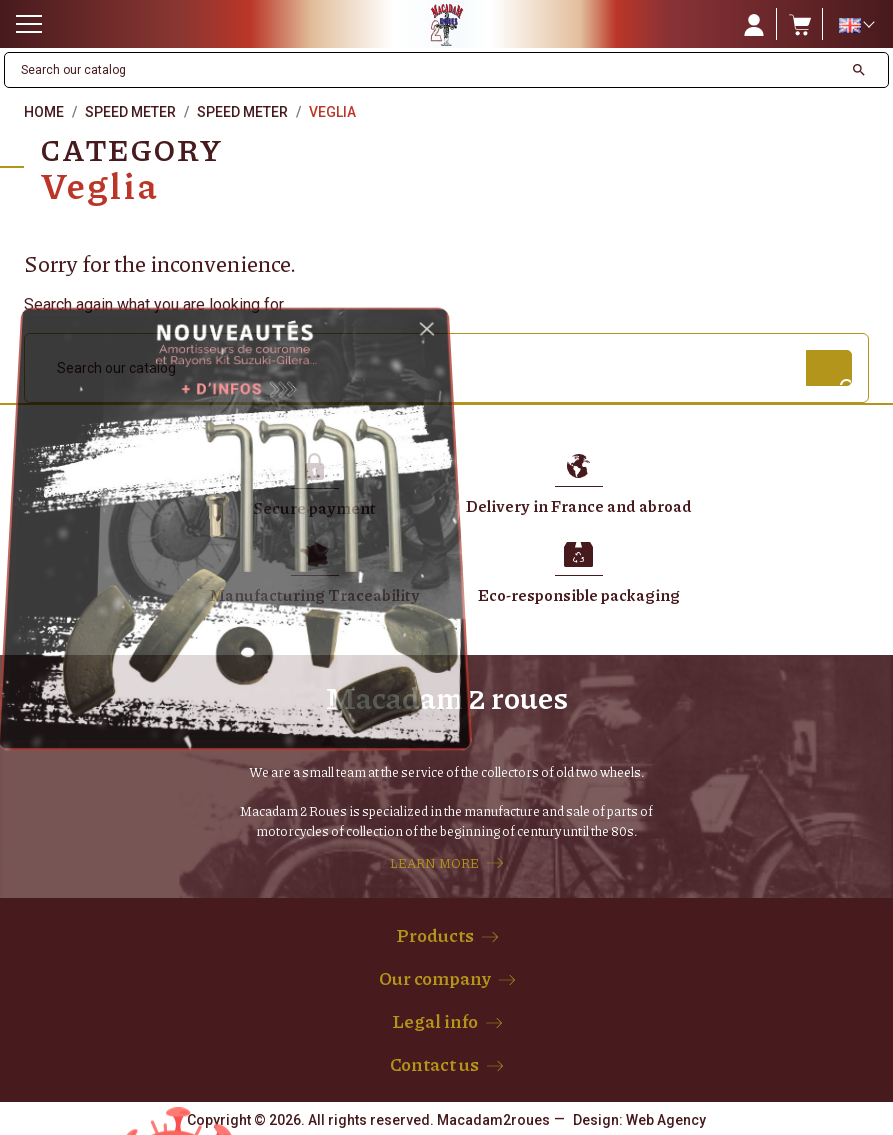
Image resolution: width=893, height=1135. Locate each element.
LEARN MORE (434, 863)
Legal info (435, 1021)
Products (435, 935)
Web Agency (666, 1120)
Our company (435, 978)
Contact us (434, 1064)
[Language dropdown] (856, 25)
